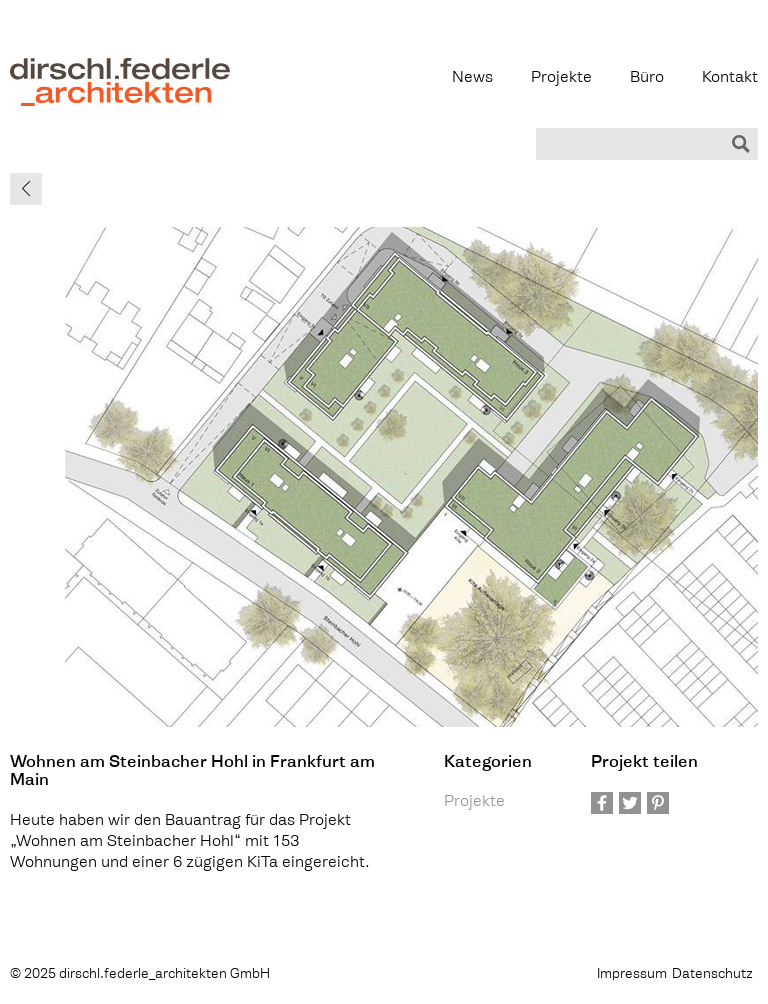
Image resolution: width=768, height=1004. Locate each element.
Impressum (632, 974)
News (472, 78)
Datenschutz (712, 974)
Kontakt (730, 78)
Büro (647, 78)
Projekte (561, 78)
